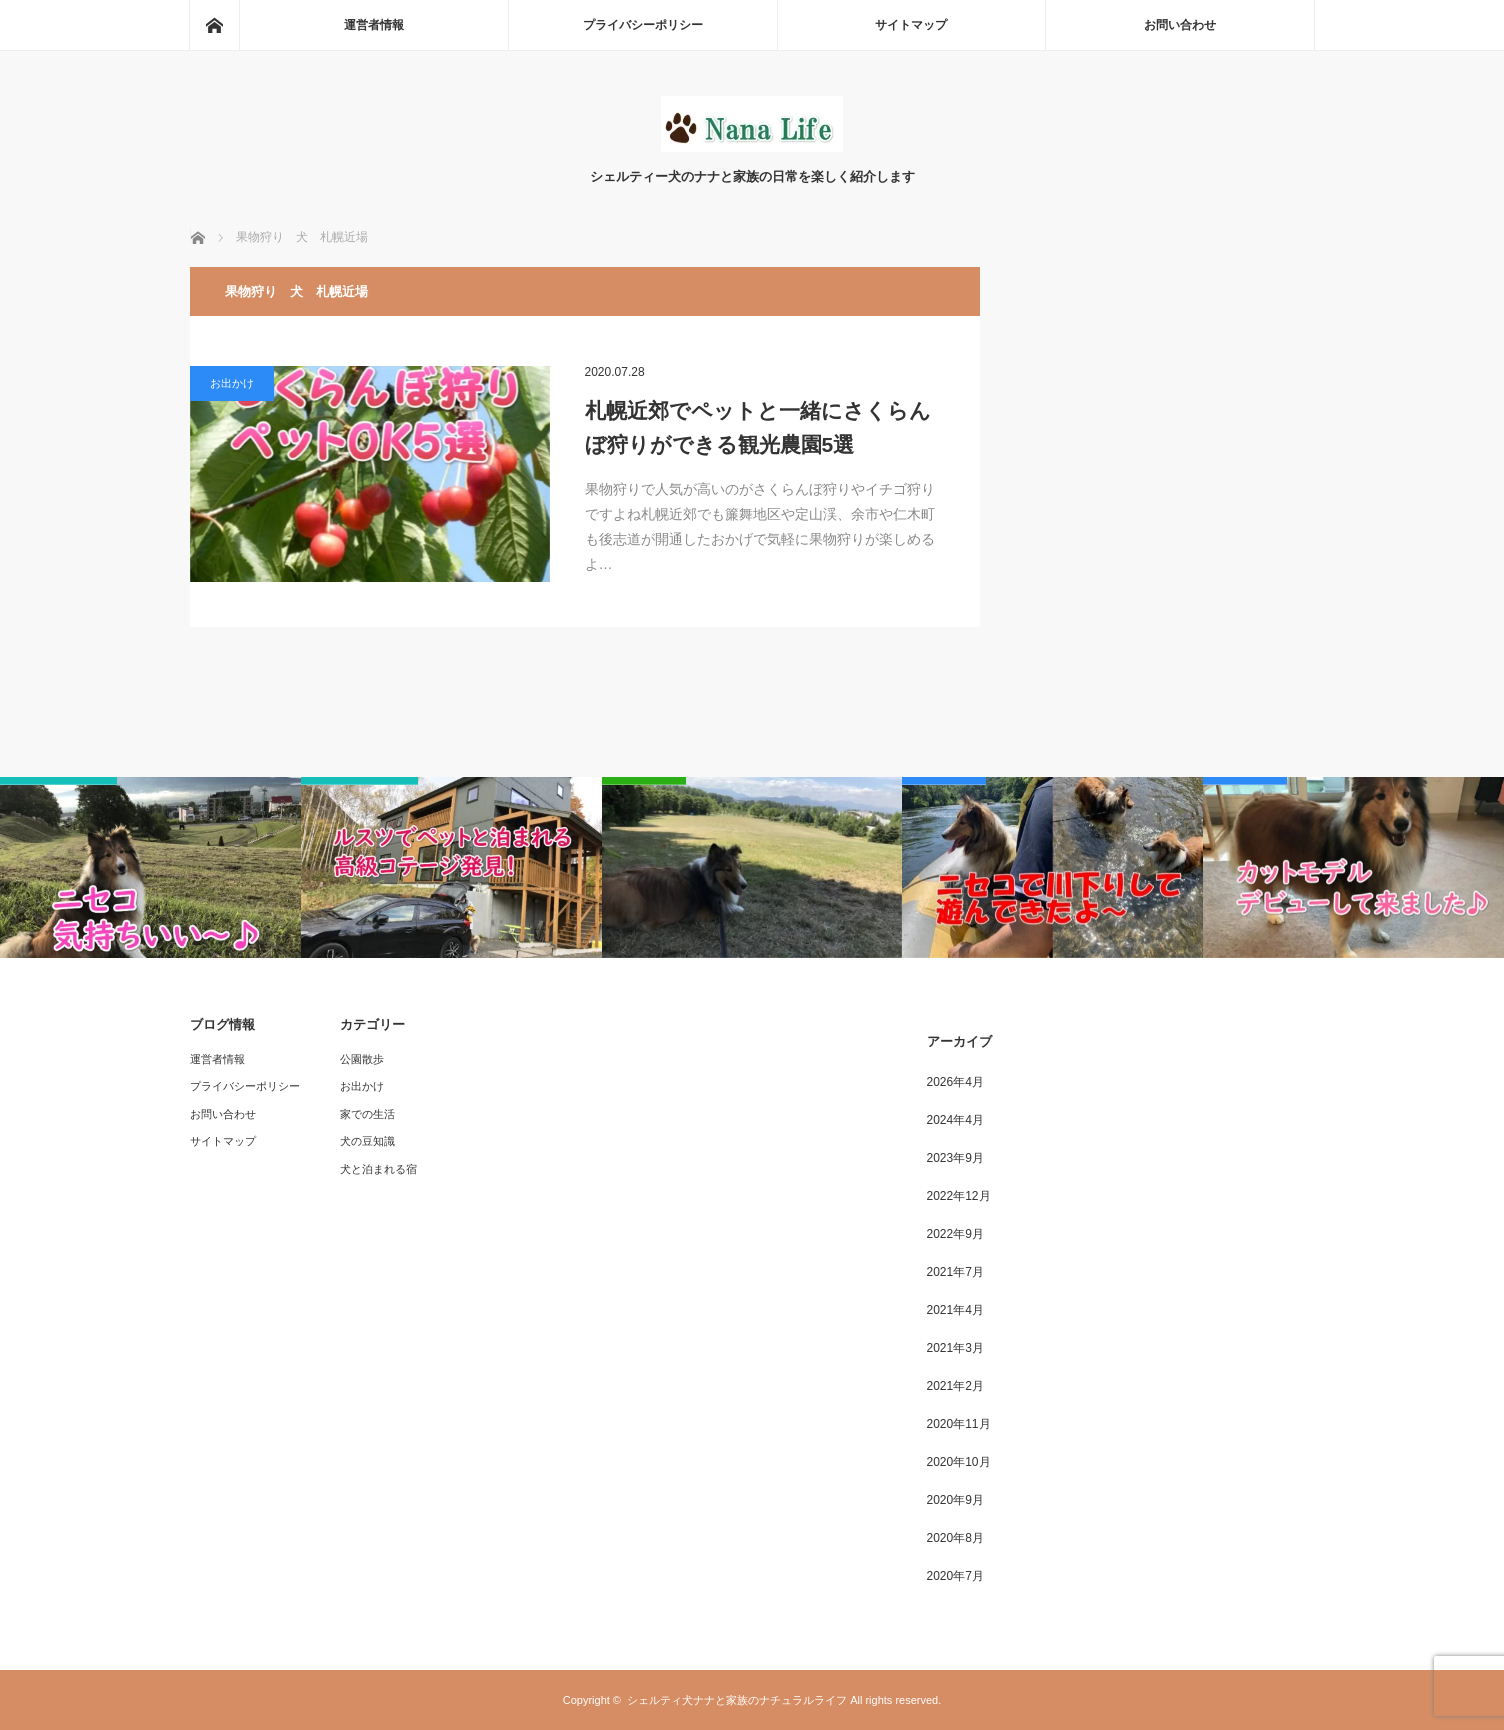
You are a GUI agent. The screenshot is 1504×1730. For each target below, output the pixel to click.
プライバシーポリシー (643, 25)
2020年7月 (955, 1576)
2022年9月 (955, 1234)
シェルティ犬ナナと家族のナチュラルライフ (737, 1700)
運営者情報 (374, 25)
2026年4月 (955, 1082)
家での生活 (367, 1114)
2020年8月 (955, 1538)
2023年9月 (955, 1158)
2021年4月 (955, 1310)
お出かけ (232, 383)
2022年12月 (959, 1196)
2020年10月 (959, 1462)
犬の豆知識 (367, 1141)
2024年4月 (955, 1120)
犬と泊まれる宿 (378, 1169)
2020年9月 (955, 1500)
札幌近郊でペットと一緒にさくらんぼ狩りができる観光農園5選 (758, 427)
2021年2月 (955, 1386)
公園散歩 (362, 1059)
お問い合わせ (1180, 25)
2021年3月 (955, 1348)
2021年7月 (955, 1272)
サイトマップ (911, 25)
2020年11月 (959, 1424)
